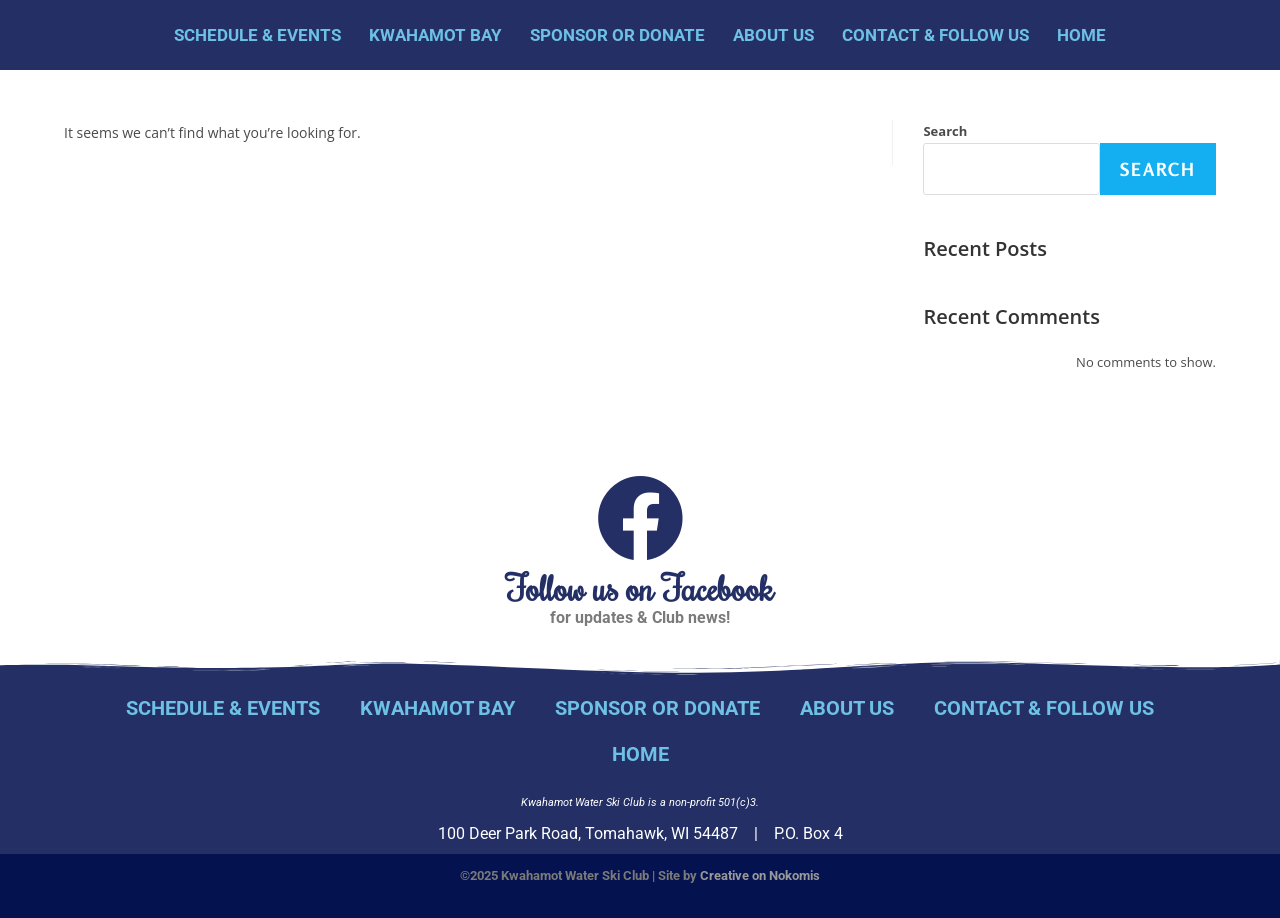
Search (945, 131)
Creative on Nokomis (760, 875)
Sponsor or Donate (617, 35)
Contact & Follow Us (935, 35)
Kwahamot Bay (435, 35)
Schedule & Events (257, 35)
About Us (773, 35)
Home (1081, 35)
